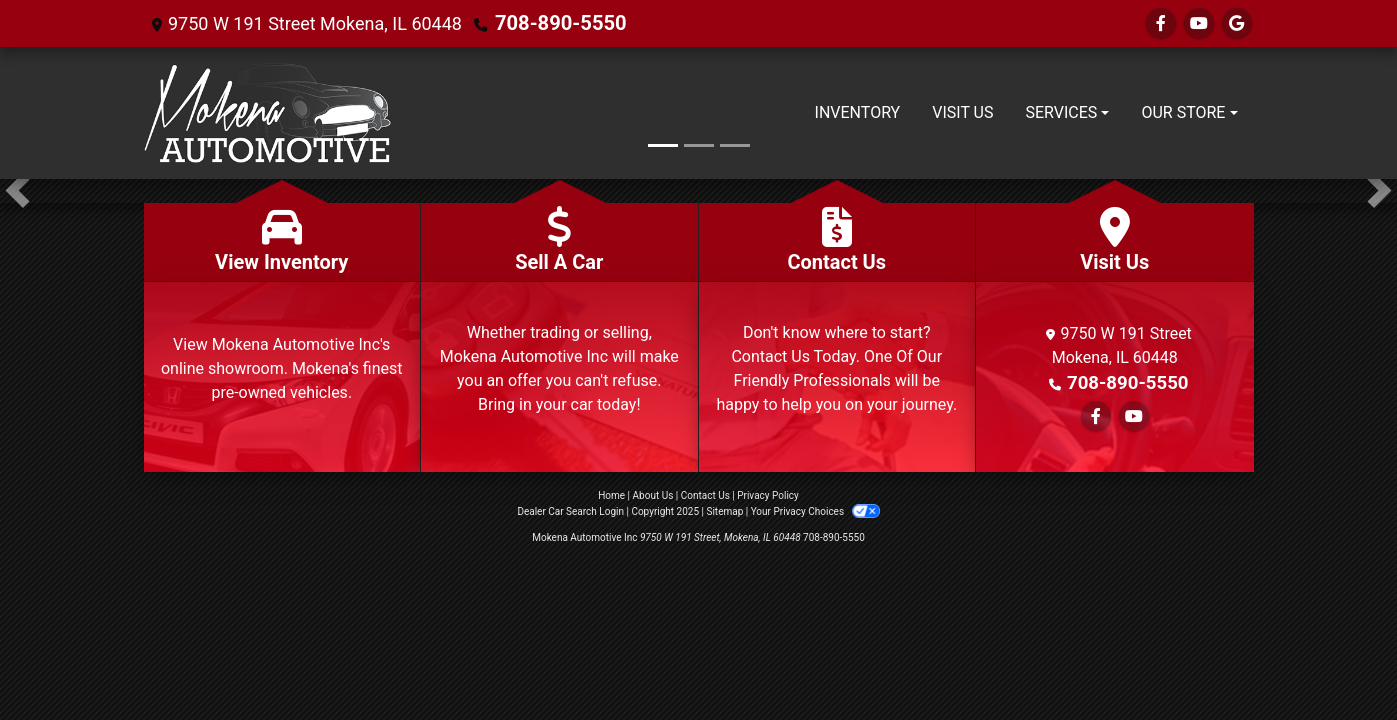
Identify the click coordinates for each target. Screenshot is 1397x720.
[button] (17, 191)
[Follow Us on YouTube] (1199, 23)
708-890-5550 (553, 23)
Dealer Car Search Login (570, 511)
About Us (653, 495)
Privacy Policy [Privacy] (768, 495)
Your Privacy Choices (815, 511)
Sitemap (724, 511)
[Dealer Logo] (267, 113)
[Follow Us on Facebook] (1161, 23)
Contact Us (705, 495)
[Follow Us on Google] (1237, 23)
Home (611, 495)
